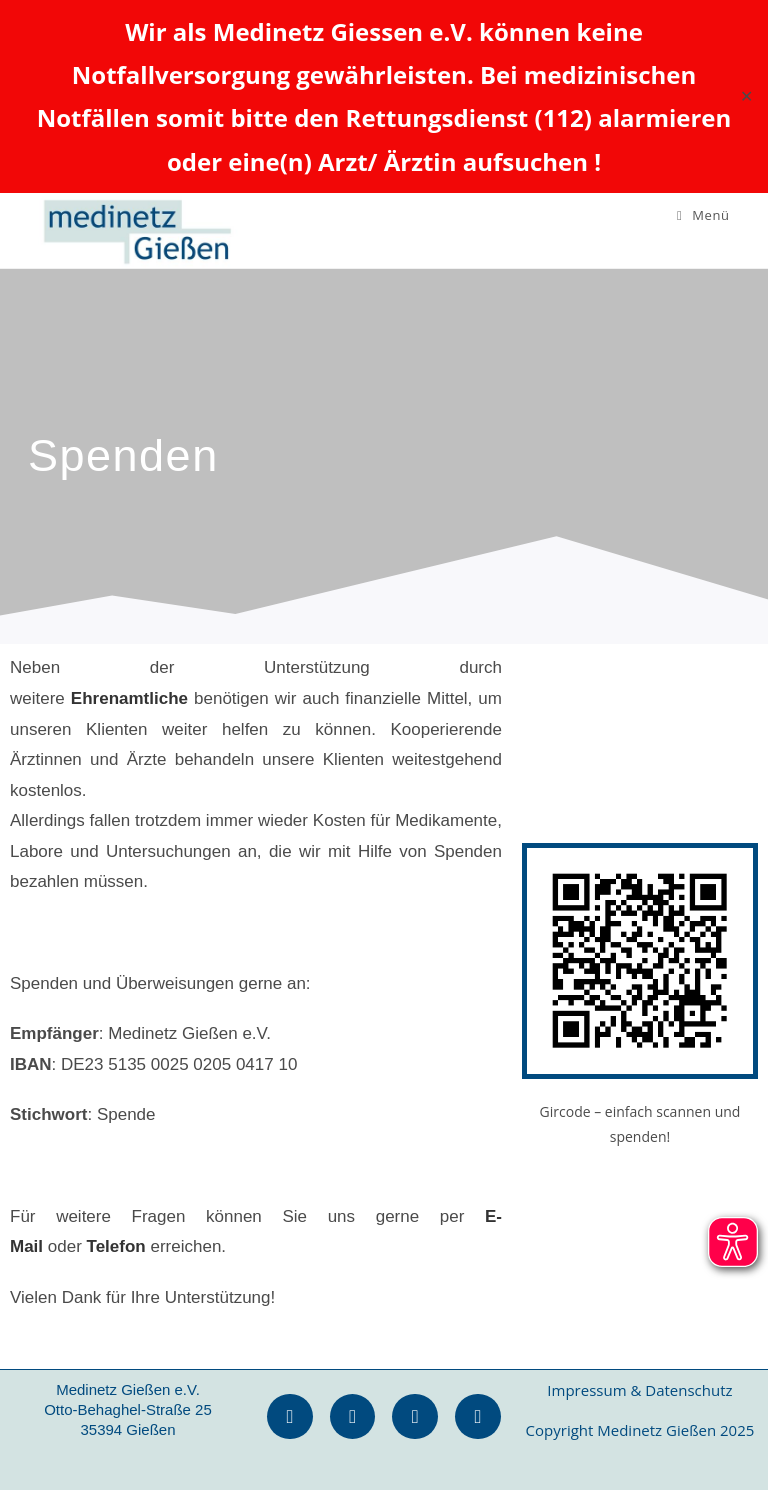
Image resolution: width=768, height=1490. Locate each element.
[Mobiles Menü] (703, 215)
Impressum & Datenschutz (639, 1390)
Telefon (116, 1246)
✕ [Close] (746, 96)
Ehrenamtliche (129, 698)
